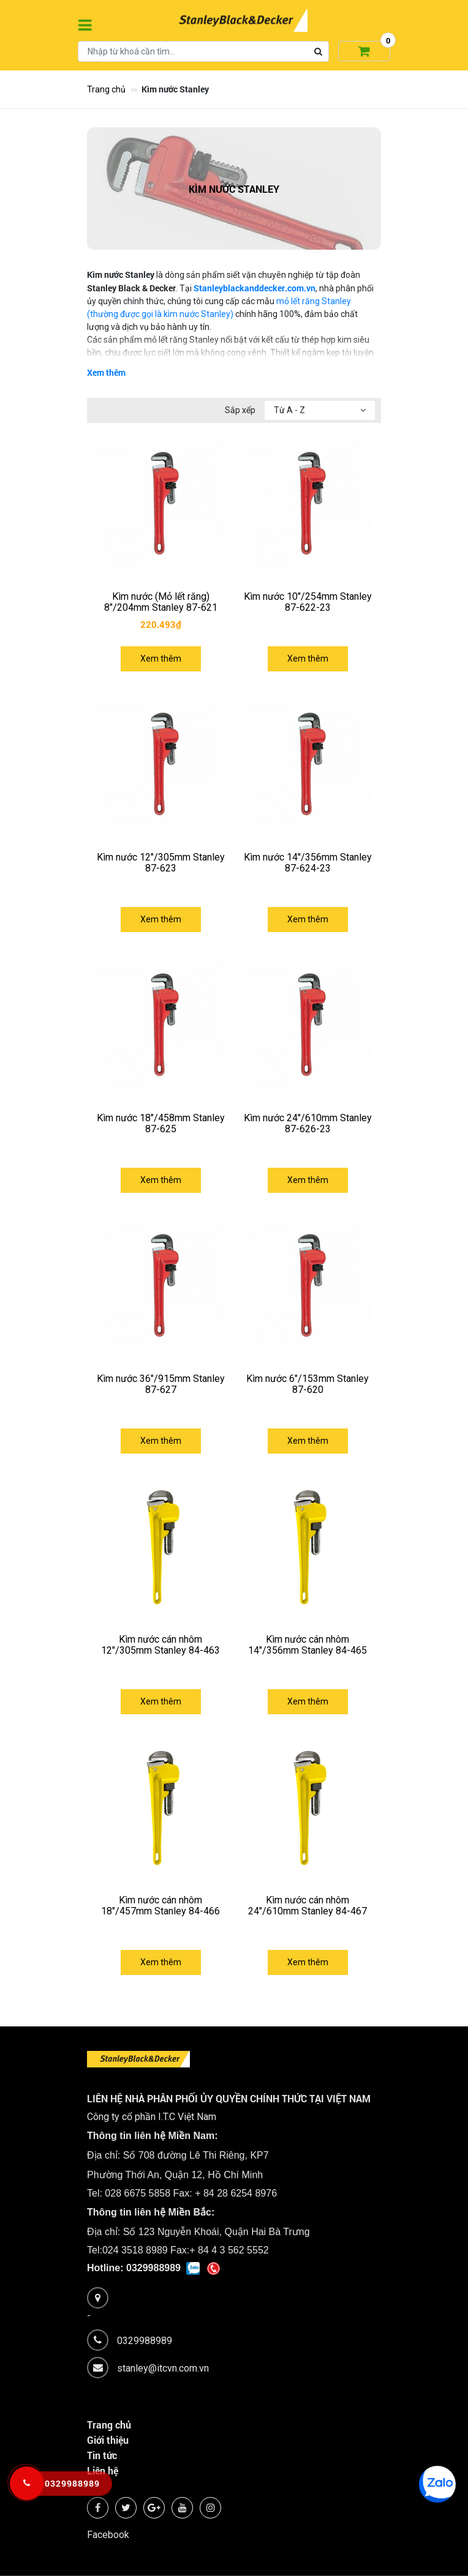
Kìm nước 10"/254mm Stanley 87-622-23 (308, 602)
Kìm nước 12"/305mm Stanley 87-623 (161, 862)
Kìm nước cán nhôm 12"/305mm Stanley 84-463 (160, 1644)
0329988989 (144, 2340)
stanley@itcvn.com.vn (163, 2367)
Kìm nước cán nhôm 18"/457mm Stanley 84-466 (160, 1905)
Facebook (108, 2535)
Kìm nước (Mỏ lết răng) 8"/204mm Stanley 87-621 (160, 602)
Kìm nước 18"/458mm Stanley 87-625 (161, 1123)
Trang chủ (106, 89)
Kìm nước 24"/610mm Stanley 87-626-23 (308, 1123)
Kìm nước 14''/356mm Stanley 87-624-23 (308, 862)
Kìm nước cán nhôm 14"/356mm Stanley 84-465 (307, 1644)
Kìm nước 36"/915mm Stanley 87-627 (161, 1384)
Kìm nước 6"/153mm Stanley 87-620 (307, 1384)
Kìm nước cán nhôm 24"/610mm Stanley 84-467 (307, 1905)
